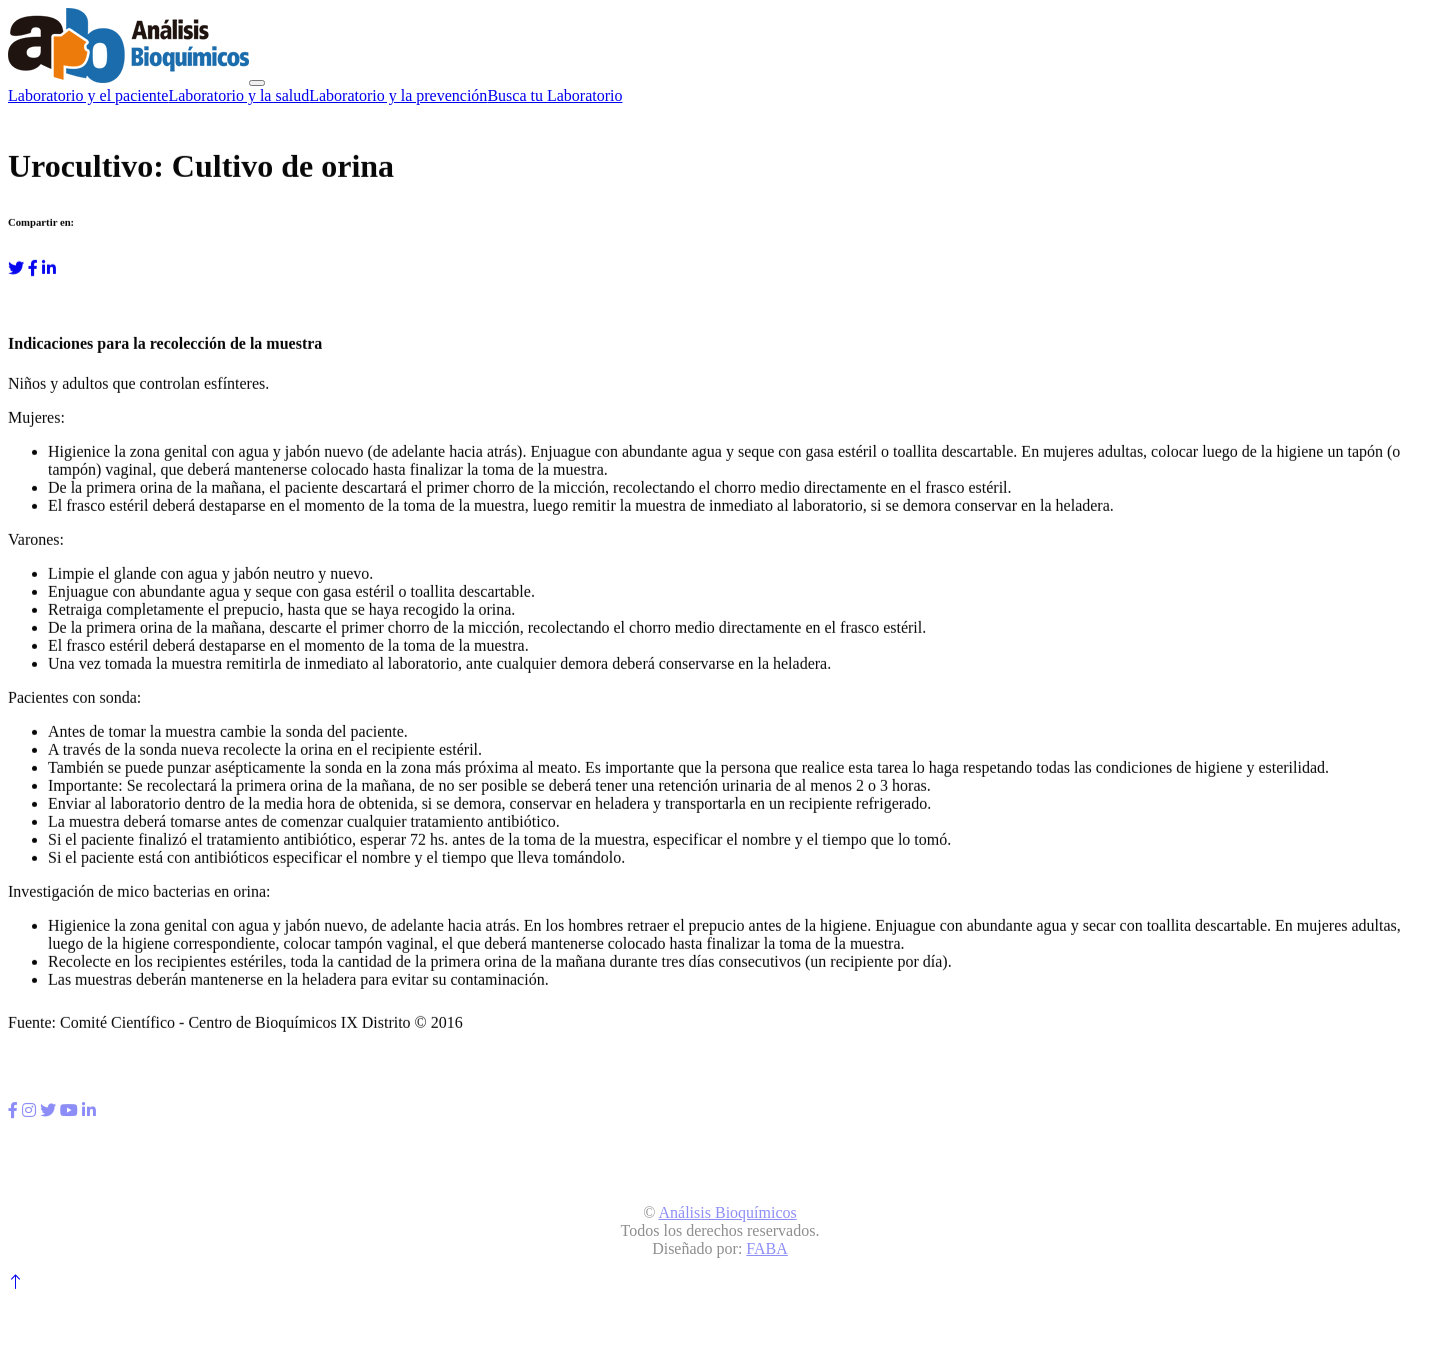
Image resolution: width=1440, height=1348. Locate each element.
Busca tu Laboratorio (554, 95)
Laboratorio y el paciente (88, 95)
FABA (767, 1248)
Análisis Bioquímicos (728, 1212)
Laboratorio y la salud (238, 95)
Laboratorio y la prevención (398, 95)
